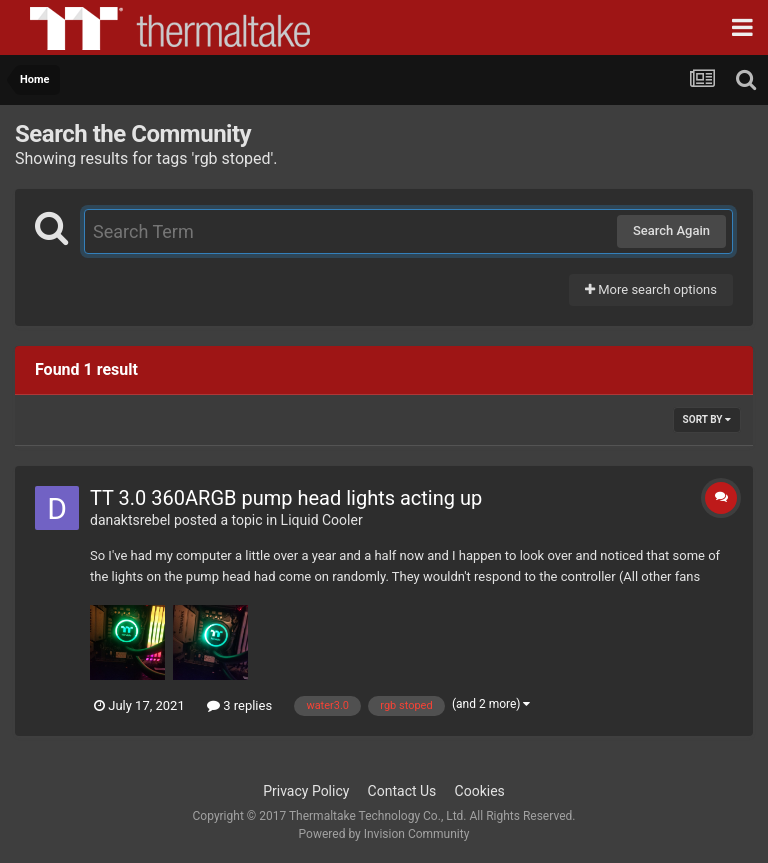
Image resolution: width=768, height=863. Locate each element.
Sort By (707, 419)
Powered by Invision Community (384, 834)
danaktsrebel (130, 520)
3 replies (239, 705)
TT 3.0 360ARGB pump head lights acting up (286, 498)
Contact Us (402, 791)
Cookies (480, 791)
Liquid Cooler (322, 520)
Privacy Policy (306, 791)
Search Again (671, 230)
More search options (651, 289)
